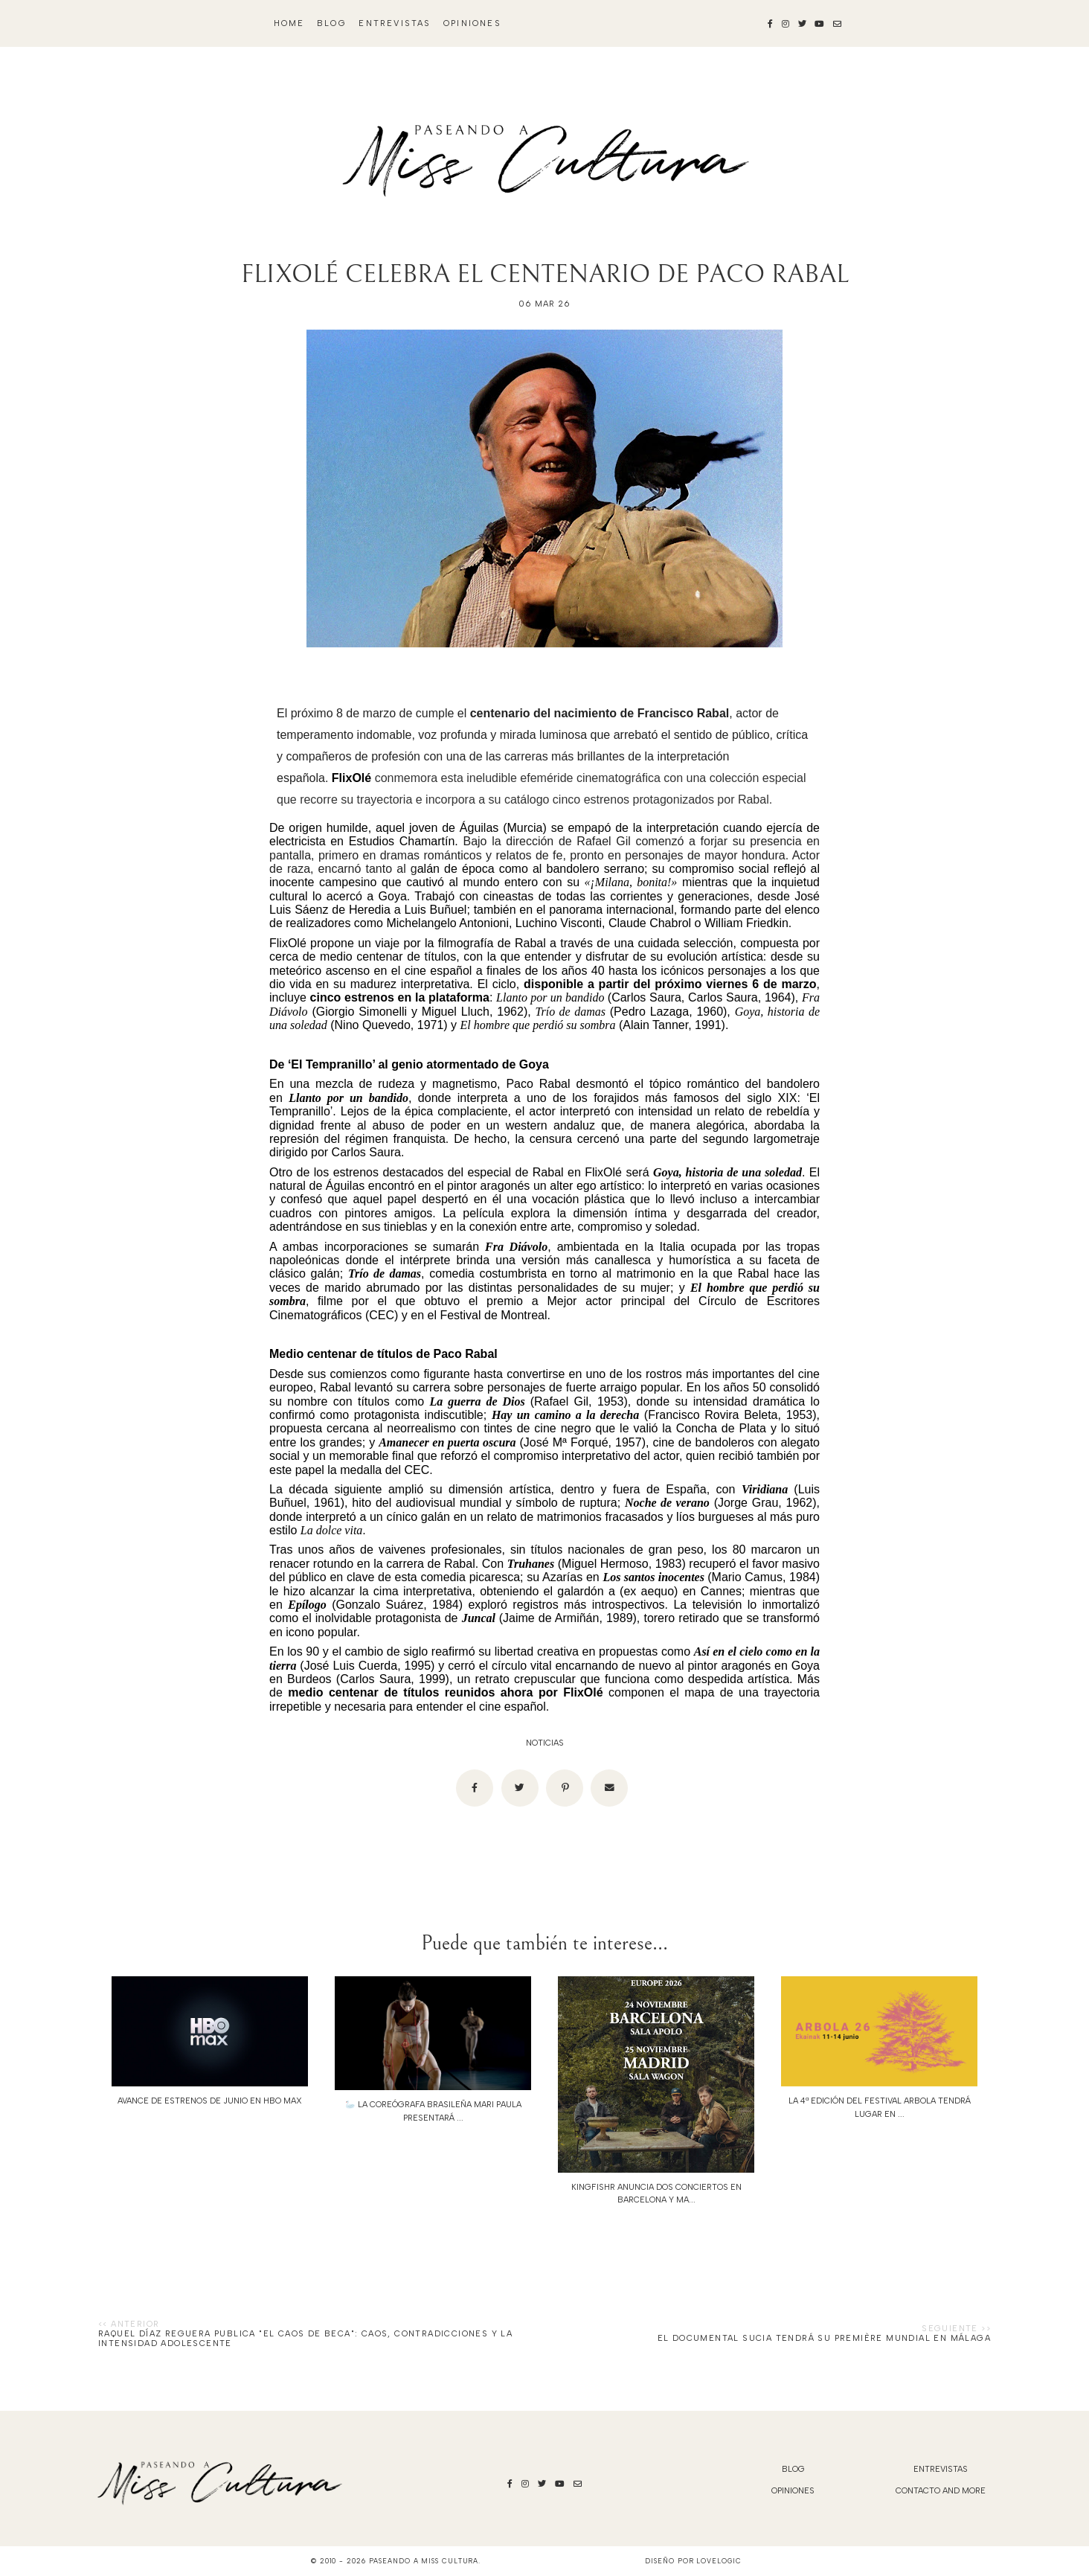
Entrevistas (395, 23)
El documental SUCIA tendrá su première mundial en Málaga (824, 2338)
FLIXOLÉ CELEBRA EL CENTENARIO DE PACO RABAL (545, 274)
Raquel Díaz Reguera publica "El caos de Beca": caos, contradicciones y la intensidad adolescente (305, 2338)
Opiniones (472, 23)
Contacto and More (941, 2491)
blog (332, 23)
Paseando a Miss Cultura (424, 2561)
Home (289, 23)
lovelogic (718, 2561)
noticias (545, 1743)
